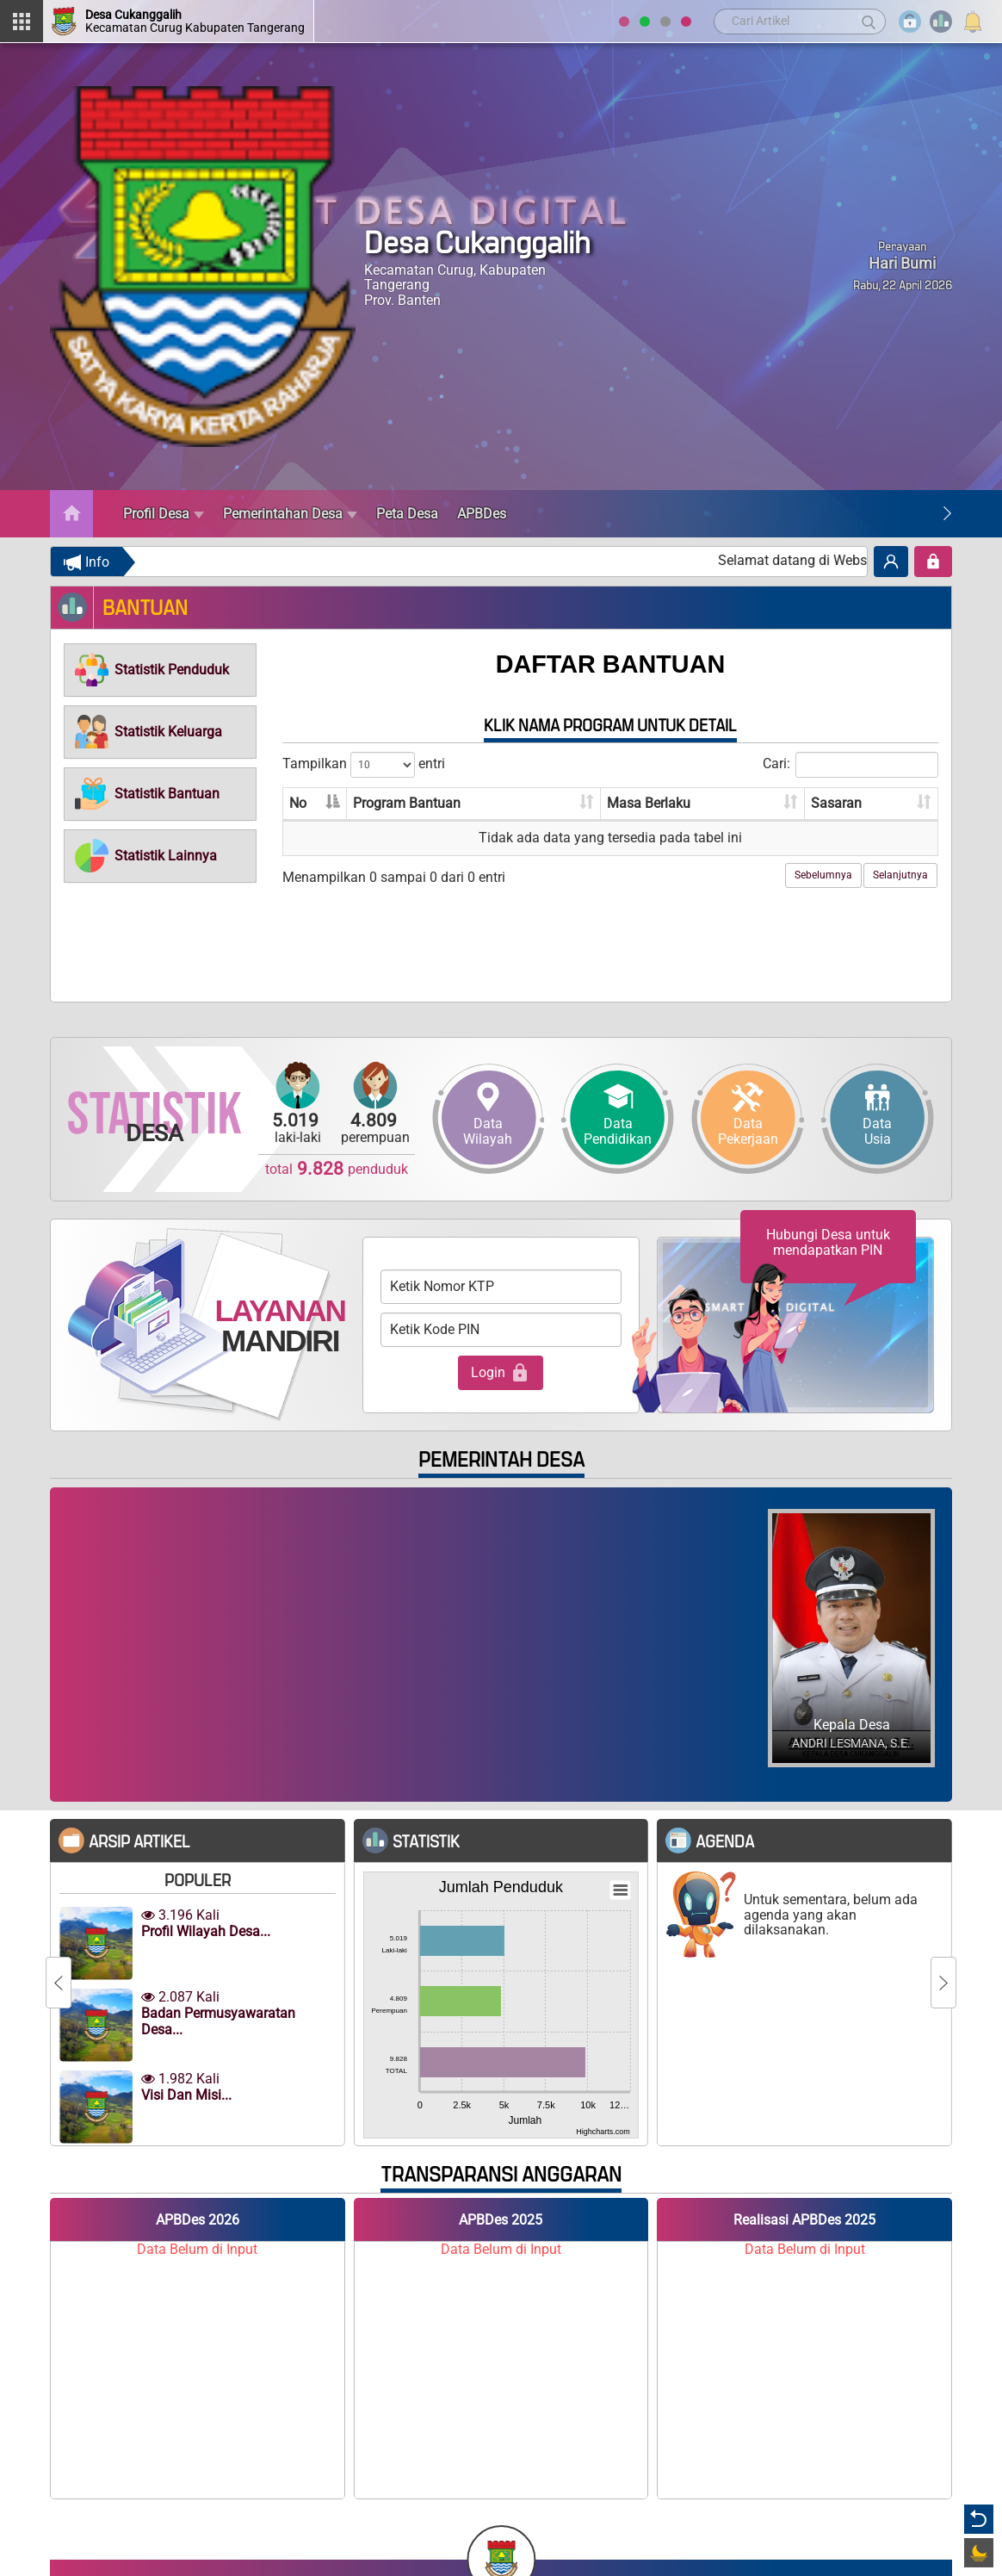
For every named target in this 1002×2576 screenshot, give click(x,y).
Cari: (850, 765)
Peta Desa (407, 514)
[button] (151, 670)
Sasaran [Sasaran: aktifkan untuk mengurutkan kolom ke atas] (836, 803)
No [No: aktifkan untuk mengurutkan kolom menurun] (297, 803)
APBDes (481, 514)
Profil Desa (163, 514)
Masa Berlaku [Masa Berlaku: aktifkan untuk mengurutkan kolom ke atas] (648, 803)
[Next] (947, 513)
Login (500, 1372)
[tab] (160, 670)
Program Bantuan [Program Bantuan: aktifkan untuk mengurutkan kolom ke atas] (407, 803)
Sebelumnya (823, 875)
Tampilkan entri (363, 765)
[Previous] (58, 1982)
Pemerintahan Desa (290, 514)
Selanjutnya (900, 875)
